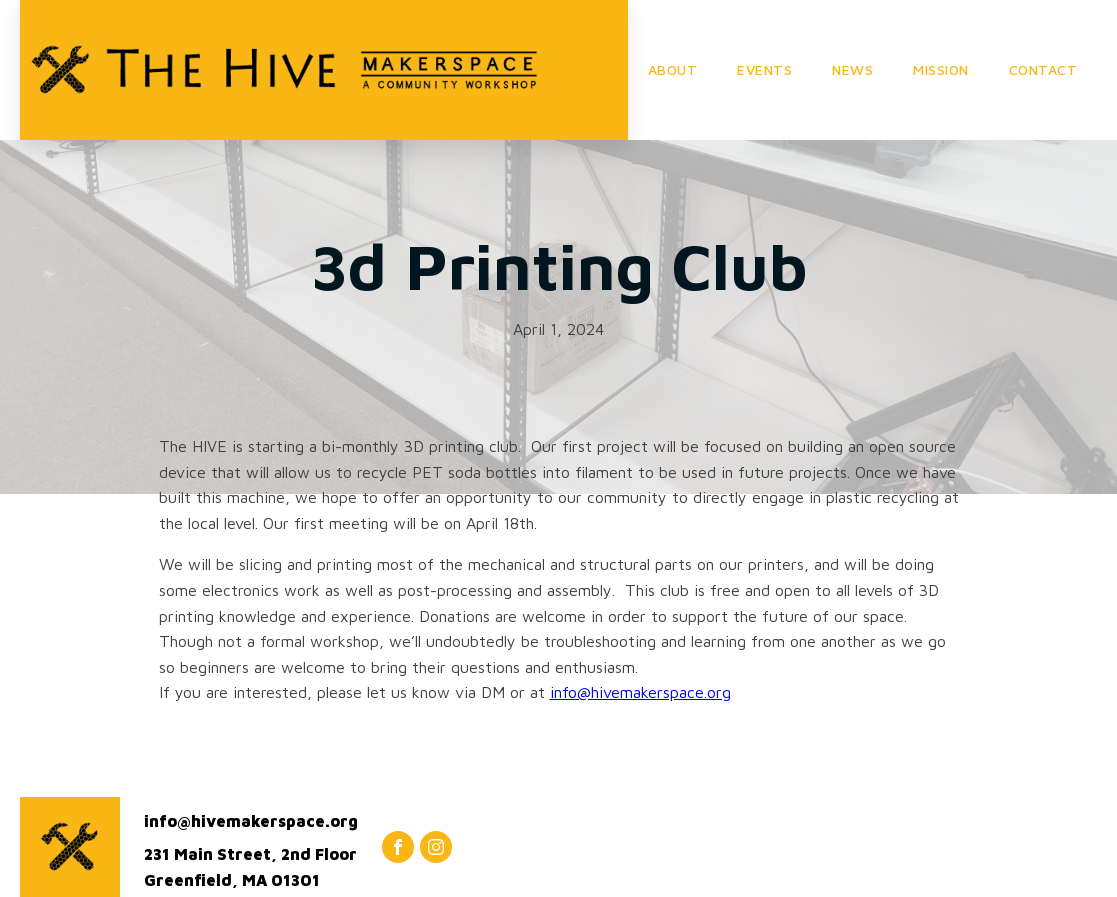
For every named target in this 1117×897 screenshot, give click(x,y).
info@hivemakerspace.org (640, 692)
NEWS (852, 69)
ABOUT (673, 69)
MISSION (941, 69)
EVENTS (764, 69)
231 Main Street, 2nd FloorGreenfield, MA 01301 (250, 867)
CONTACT (1043, 69)
